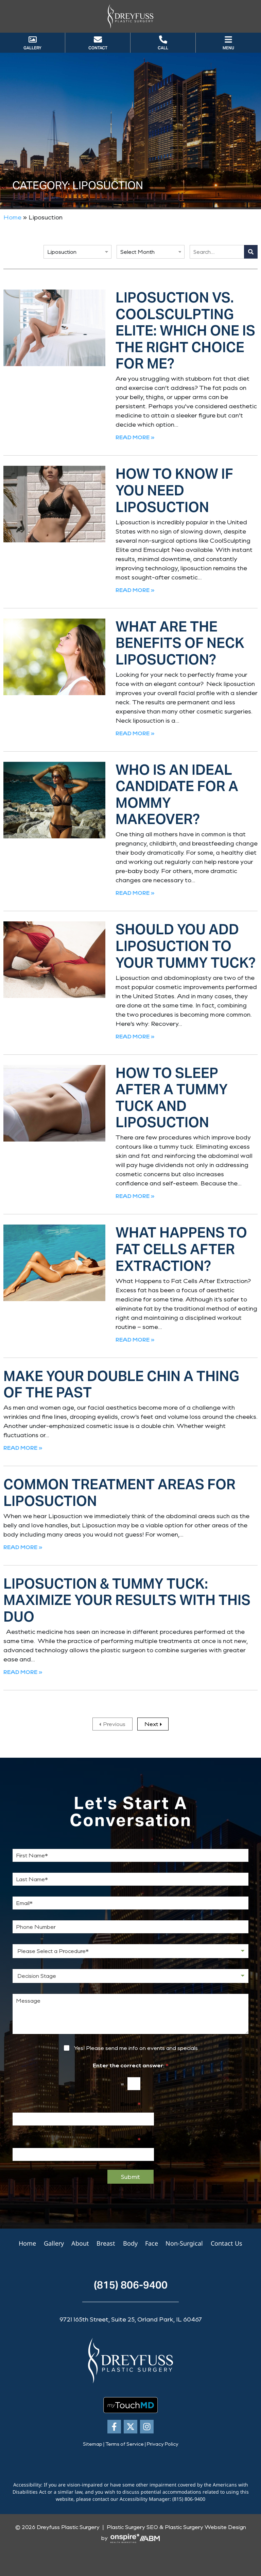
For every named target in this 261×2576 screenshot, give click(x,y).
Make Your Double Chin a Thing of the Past (121, 1384)
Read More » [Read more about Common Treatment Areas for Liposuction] (22, 1546)
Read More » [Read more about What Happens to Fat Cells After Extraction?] (135, 1339)
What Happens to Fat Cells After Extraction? (181, 1249)
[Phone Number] (130, 1927)
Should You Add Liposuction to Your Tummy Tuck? (186, 946)
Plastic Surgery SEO (132, 2526)
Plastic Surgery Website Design (205, 2526)
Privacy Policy (162, 2444)
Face (151, 2243)
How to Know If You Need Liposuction (174, 490)
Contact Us (225, 2243)
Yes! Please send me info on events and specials (136, 2048)
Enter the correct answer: (131, 2065)
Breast (106, 2243)
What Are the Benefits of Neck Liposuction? (180, 643)
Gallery (55, 2243)
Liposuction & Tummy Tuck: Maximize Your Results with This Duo (126, 1600)
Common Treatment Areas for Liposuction (119, 1493)
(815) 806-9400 (131, 2284)
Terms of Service (124, 2444)
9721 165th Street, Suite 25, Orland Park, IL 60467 (130, 2319)
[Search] (251, 252)
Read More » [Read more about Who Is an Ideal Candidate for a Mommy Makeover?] (135, 892)
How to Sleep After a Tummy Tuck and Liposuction (172, 1097)
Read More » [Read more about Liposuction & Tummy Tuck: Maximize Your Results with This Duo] (22, 1671)
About (80, 2243)
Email (130, 2104)
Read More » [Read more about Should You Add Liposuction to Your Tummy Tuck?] (135, 1036)
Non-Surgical (183, 2243)
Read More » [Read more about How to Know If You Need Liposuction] (135, 589)
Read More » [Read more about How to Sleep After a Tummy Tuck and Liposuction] (135, 1195)
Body (130, 2243)
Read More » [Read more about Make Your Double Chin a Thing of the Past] (22, 1447)
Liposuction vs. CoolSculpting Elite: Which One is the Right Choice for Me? (185, 330)
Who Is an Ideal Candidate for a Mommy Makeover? (177, 794)
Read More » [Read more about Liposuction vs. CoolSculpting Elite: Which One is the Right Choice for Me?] (135, 437)
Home (12, 217)
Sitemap (92, 2444)
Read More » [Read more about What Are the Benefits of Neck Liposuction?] (135, 733)
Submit (130, 2176)
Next (151, 1723)
